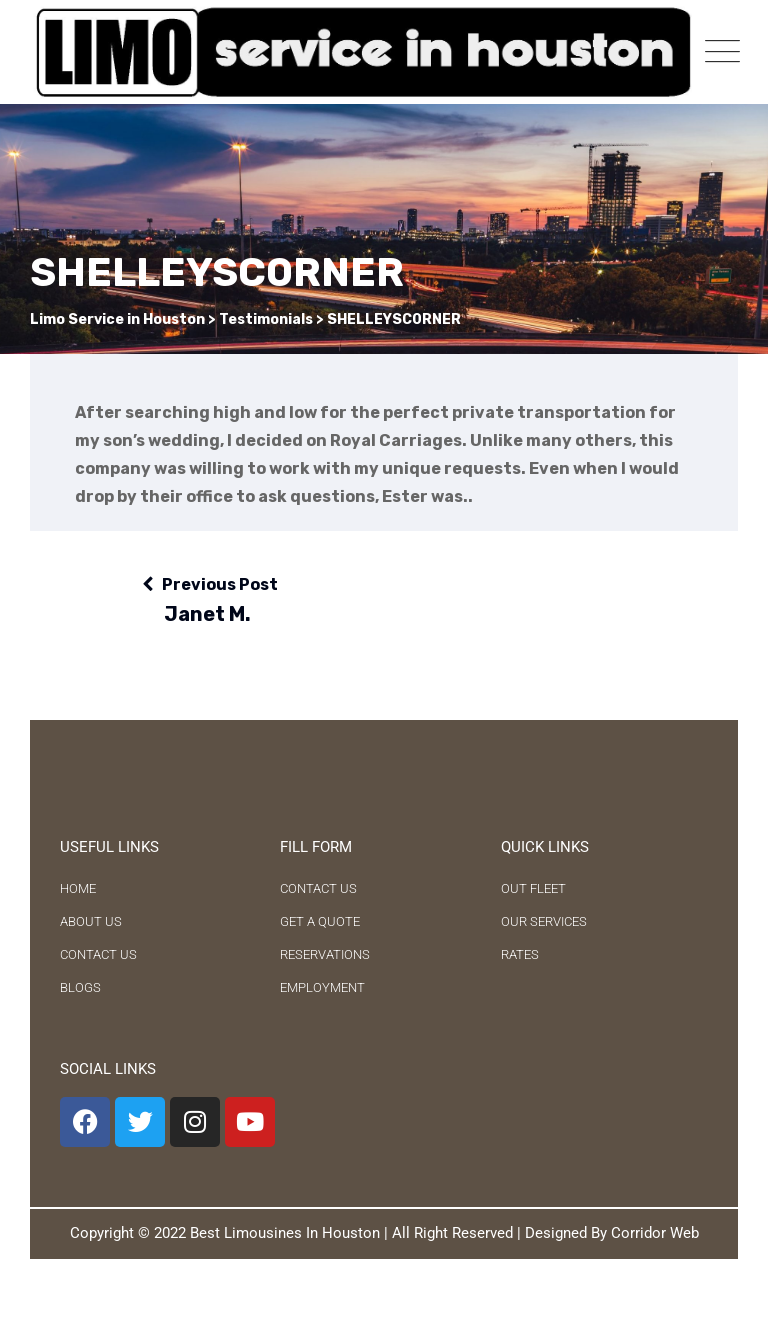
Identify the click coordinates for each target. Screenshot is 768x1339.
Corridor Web (655, 1233)
